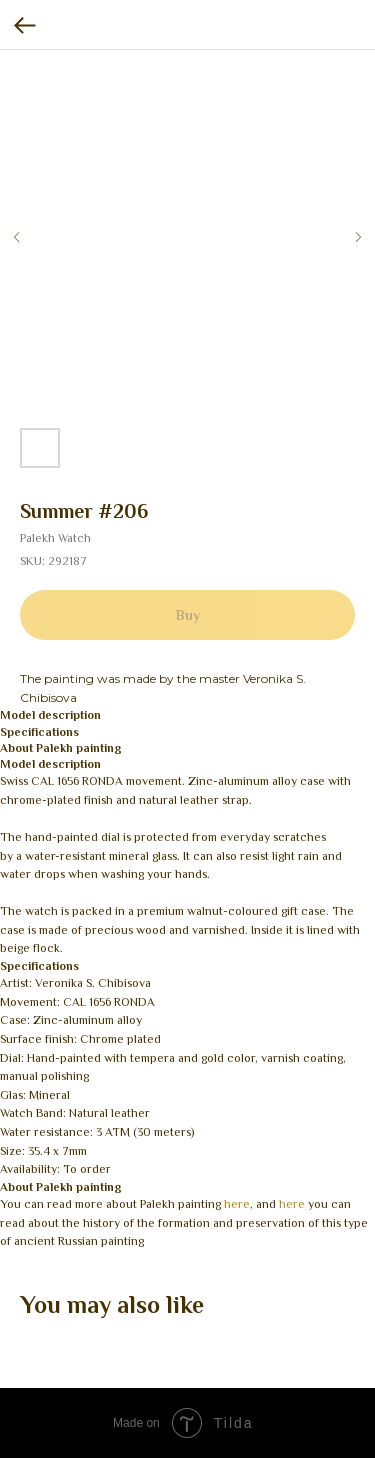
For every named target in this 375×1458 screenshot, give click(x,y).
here (237, 1204)
